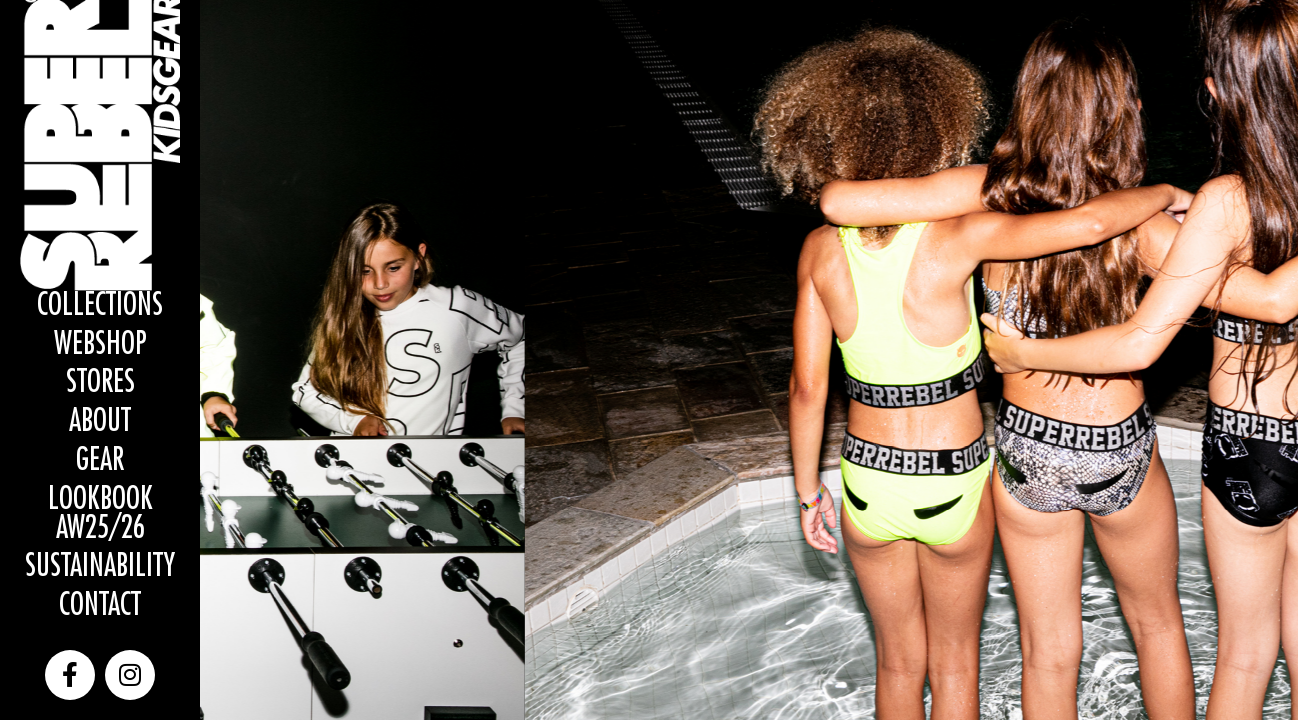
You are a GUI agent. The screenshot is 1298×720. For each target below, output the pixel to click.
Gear (100, 460)
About (100, 421)
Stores (100, 382)
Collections (100, 305)
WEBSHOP (100, 344)
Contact (100, 605)
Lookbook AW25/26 (100, 514)
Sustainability (100, 566)
